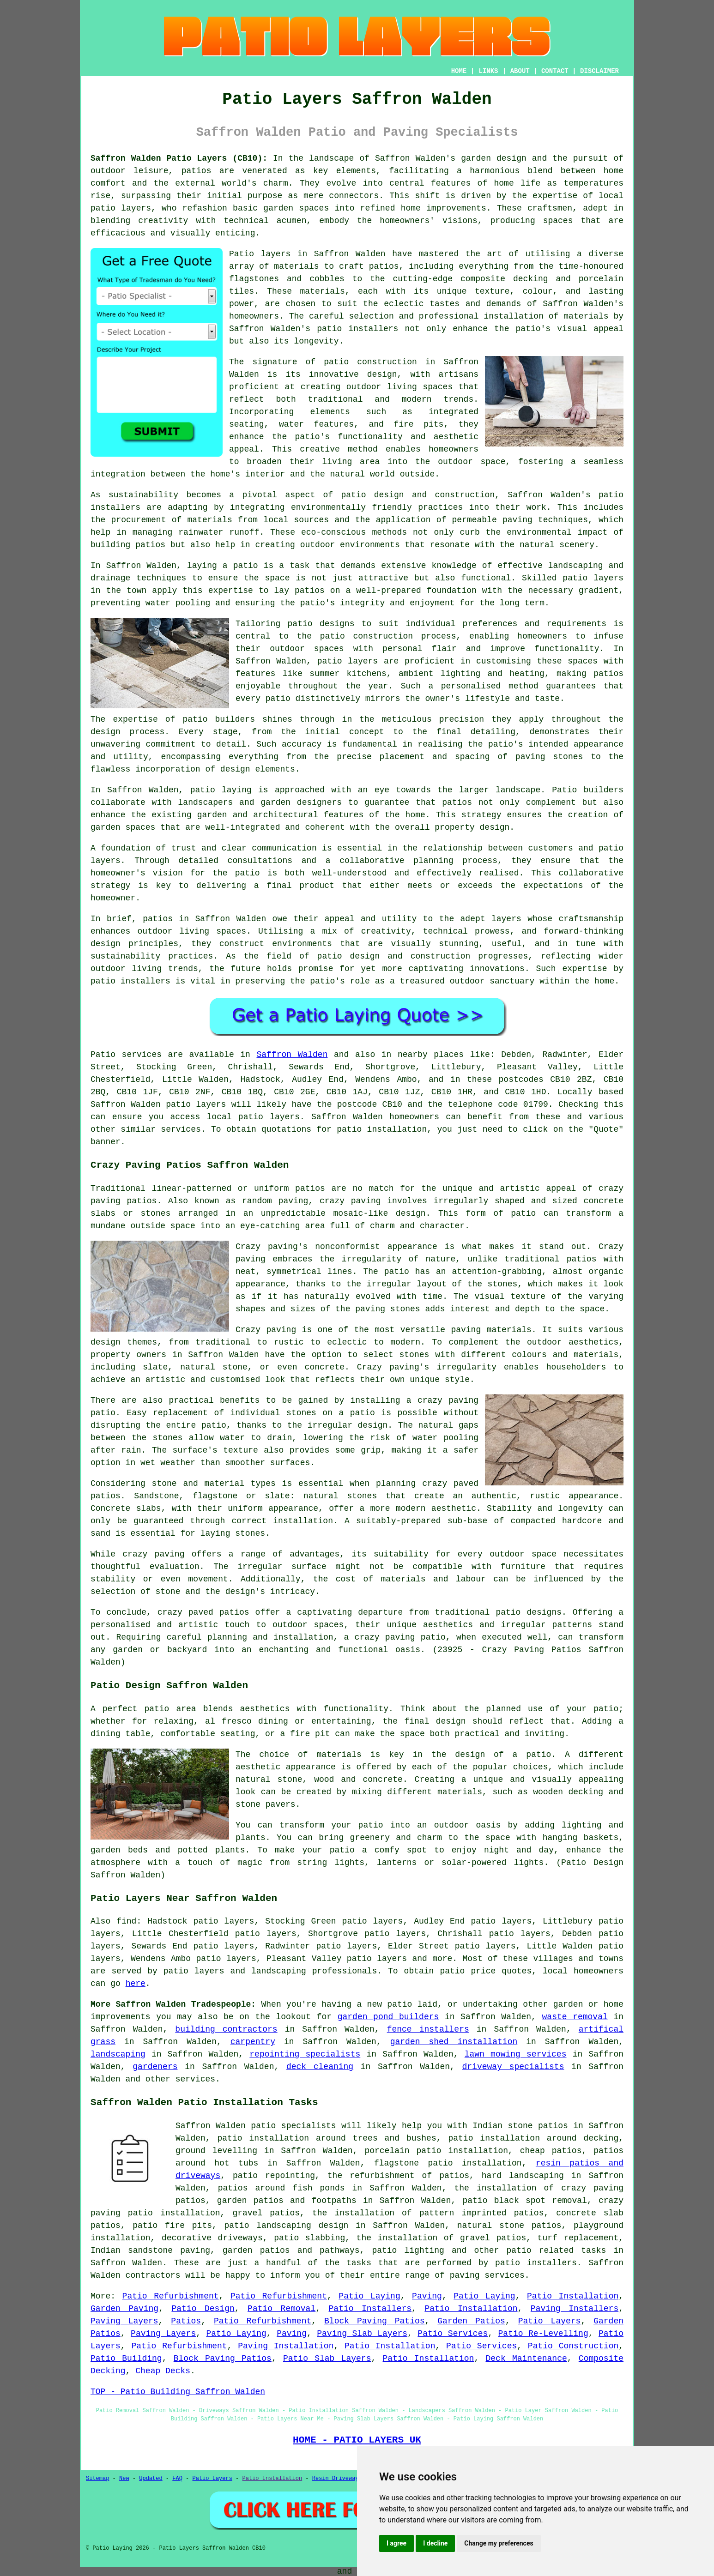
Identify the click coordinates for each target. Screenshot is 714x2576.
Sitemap (97, 2478)
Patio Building (126, 2358)
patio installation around (512, 2138)
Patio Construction (573, 2346)
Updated (150, 2478)
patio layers (121, 208)
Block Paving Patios (374, 2321)
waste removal (575, 2016)
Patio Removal (281, 2308)
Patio (103, 1054)
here (135, 1983)
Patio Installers (370, 2308)
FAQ (177, 2478)
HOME (459, 71)
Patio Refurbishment (170, 2296)
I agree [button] (396, 2543)
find (126, 1921)
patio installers (357, 328)
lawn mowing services (516, 2054)
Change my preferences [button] (498, 2543)
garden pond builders (388, 2016)
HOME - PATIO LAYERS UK (357, 2439)
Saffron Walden (291, 1054)
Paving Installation (285, 2346)
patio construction (370, 362)
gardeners (155, 2066)
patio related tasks (556, 2250)
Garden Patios (471, 2321)
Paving (427, 2296)
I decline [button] (435, 2543)
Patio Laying (369, 2296)
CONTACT (555, 71)
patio (245, 565)
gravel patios (266, 2213)
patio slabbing (309, 2238)
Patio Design (202, 2308)
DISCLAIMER (599, 71)
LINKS (488, 71)
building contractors (226, 2029)
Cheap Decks (162, 2371)
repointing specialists (304, 2054)
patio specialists (293, 2125)
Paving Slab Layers (362, 2333)
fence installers (428, 2029)
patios (158, 918)
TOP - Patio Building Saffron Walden (178, 2391)
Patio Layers (549, 2321)
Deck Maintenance (526, 2358)
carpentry (252, 2041)
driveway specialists (513, 2066)
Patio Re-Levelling (543, 2333)
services (195, 2079)
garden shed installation (454, 2041)
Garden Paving (124, 2308)
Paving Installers (574, 2308)
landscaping (118, 2054)
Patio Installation (572, 2296)
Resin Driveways (337, 2478)
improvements (121, 2016)
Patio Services (453, 2333)
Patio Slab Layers (327, 2358)
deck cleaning (319, 2066)
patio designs (529, 1612)
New (124, 2478)
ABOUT (520, 71)
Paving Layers (124, 2321)
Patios (186, 2321)
